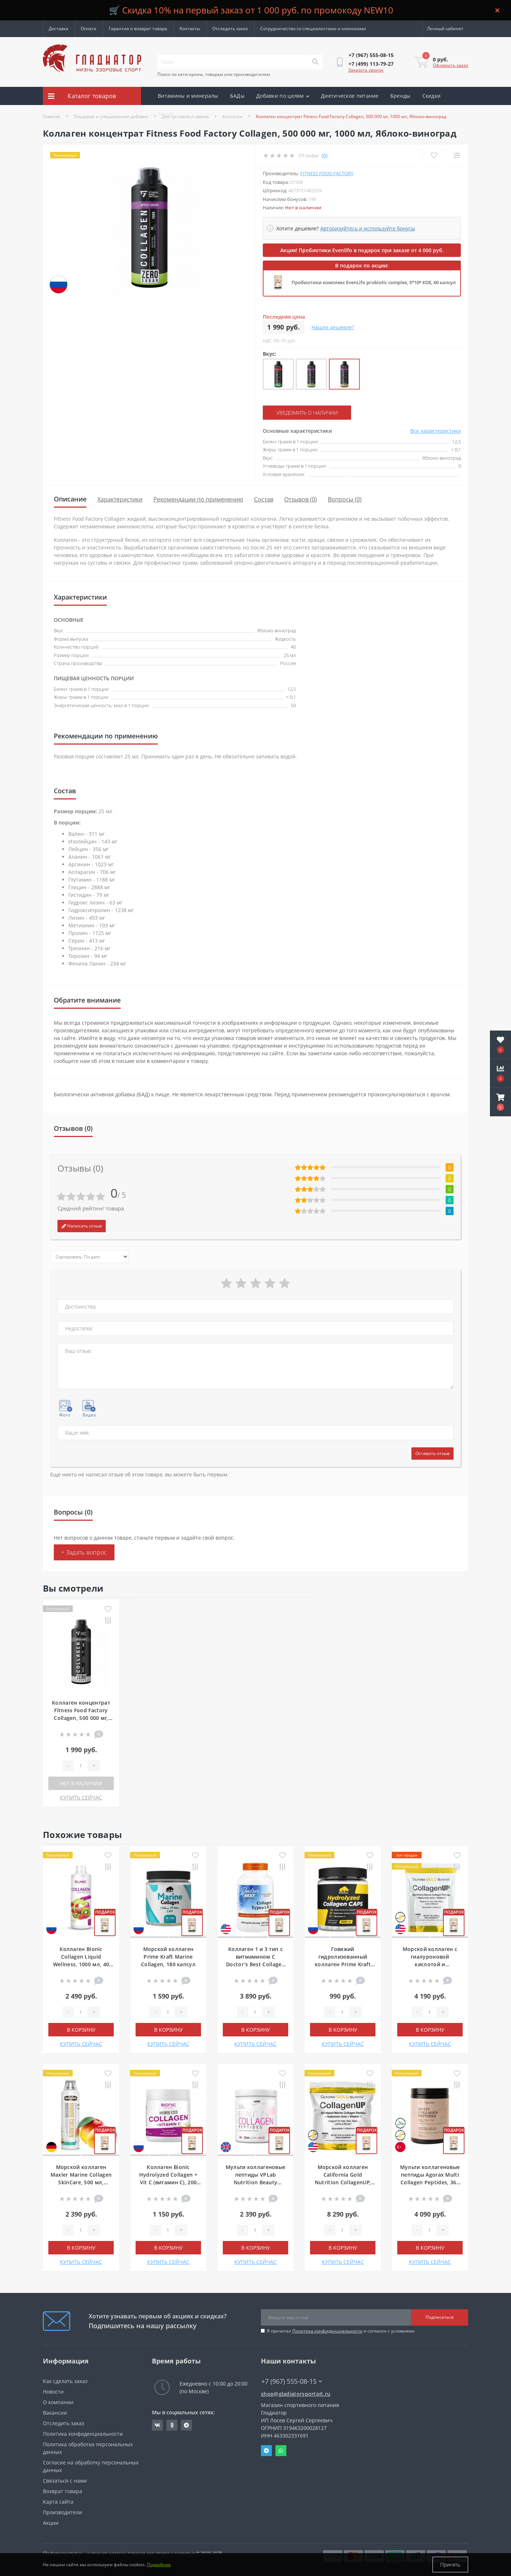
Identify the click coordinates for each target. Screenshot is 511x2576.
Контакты (190, 28)
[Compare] (456, 155)
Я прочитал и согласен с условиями (341, 2331)
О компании (58, 2402)
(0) (324, 155)
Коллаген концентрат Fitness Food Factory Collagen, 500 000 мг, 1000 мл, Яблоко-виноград (81, 1718)
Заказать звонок (365, 70)
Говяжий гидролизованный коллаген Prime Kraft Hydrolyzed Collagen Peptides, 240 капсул (343, 1964)
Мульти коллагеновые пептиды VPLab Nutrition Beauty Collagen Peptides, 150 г (256, 2182)
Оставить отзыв (432, 1453)
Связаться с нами (65, 2480)
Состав (263, 499)
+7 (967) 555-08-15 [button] (291, 2381)
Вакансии (55, 2412)
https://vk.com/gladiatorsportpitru (157, 2425)
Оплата (88, 28)
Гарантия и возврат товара (138, 28)
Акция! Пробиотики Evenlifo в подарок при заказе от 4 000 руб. (362, 250)
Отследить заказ (230, 28)
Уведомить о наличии (307, 412)
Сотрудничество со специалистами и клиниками (313, 28)
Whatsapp (281, 2450)
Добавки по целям (282, 95)
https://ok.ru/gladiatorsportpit (172, 2425)
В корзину (81, 2029)
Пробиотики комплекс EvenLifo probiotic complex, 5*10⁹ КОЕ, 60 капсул (373, 282)
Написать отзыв (81, 1226)
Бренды (400, 95)
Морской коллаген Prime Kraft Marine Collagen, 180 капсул (168, 1957)
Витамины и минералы (188, 95)
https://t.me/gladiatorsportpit (186, 2425)
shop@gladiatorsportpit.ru (296, 2393)
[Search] (315, 62)
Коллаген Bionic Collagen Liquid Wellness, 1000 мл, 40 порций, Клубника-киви (81, 1964)
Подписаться (440, 2317)
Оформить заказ (450, 65)
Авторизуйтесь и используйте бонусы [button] (367, 228)
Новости (53, 2391)
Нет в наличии (81, 1783)
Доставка (58, 28)
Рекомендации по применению (198, 499)
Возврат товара (62, 2491)
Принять (450, 2564)
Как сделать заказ (65, 2381)
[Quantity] (80, 1765)
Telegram (266, 2450)
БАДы (237, 95)
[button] (500, 1102)
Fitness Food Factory (326, 173)
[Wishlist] (433, 155)
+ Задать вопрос (84, 1552)
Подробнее (159, 2564)
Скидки (431, 95)
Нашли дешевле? (332, 327)
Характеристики (119, 499)
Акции (166, 113)
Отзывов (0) (300, 499)
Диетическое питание (350, 95)
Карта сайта (58, 2501)
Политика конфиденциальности (327, 2331)
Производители (62, 2512)
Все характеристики (435, 430)
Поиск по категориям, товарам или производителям (213, 74)
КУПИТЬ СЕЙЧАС (81, 1797)
